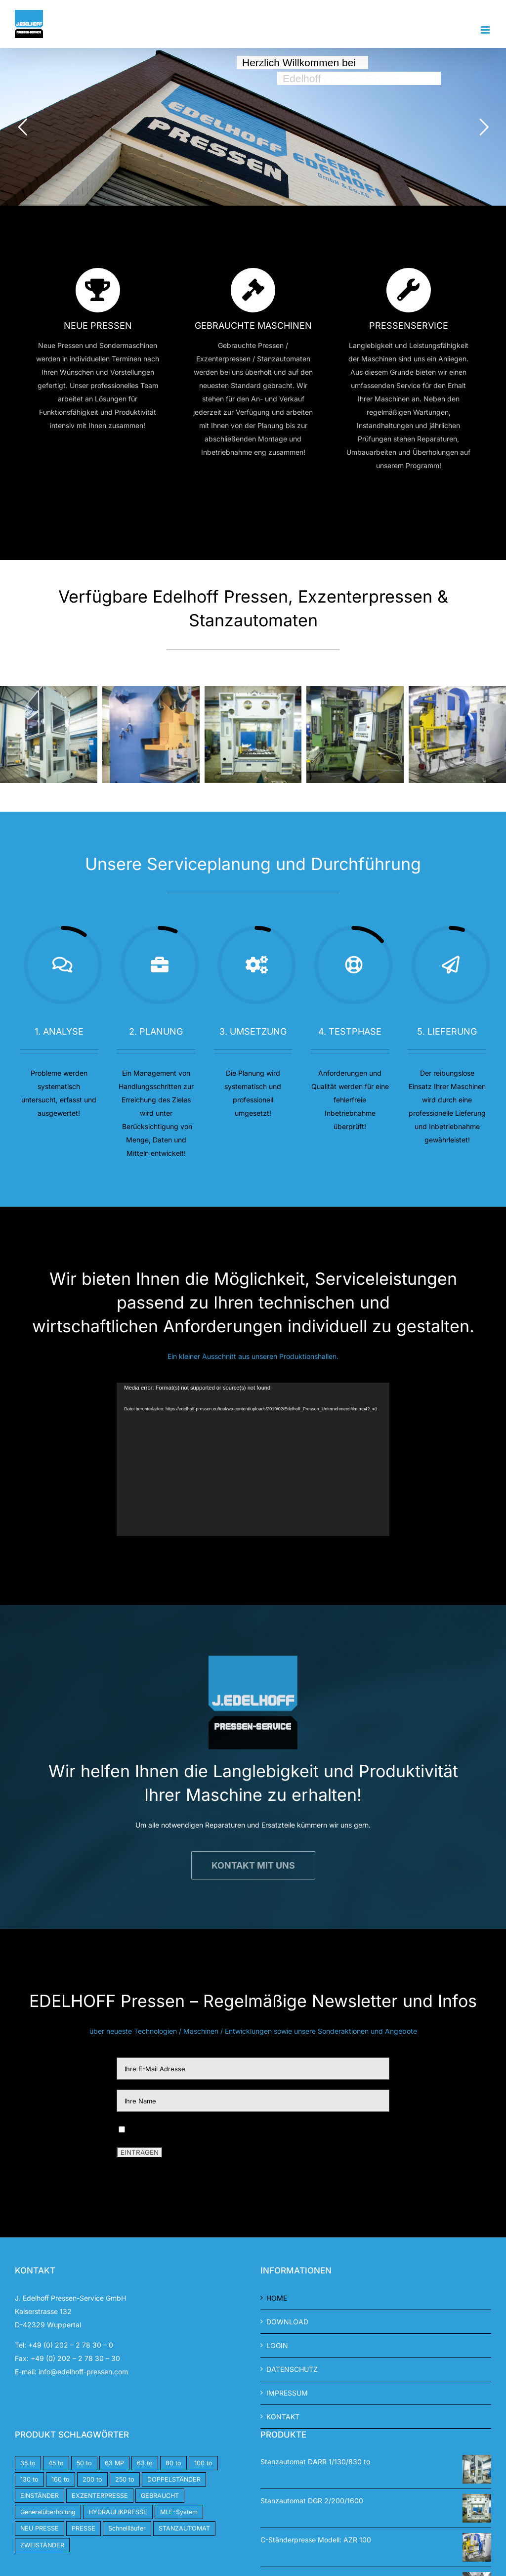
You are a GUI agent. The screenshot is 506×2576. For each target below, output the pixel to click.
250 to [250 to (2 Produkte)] (124, 2479)
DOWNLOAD (287, 2321)
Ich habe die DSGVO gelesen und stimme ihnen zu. (210, 2128)
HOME (276, 2298)
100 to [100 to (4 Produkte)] (203, 2463)
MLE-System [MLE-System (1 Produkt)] (179, 2512)
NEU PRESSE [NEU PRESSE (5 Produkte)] (39, 2528)
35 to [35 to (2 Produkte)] (28, 2463)
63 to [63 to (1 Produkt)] (145, 2463)
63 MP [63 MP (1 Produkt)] (114, 2463)
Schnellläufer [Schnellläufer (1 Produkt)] (127, 2528)
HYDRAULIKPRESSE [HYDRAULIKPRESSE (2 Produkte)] (117, 2512)
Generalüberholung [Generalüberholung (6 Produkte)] (48, 2512)
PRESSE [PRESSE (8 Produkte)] (83, 2528)
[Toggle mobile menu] (486, 30)
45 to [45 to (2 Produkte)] (56, 2463)
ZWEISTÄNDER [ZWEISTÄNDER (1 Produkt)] (42, 2545)
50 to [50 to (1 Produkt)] (84, 2463)
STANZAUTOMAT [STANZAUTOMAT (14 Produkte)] (184, 2528)
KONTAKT (282, 2416)
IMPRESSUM (287, 2393)
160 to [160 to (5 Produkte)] (60, 2479)
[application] (253, 1459)
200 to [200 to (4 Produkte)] (92, 2479)
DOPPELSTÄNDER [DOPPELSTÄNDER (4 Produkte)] (174, 2479)
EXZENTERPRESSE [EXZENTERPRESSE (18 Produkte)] (100, 2495)
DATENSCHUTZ (292, 2369)
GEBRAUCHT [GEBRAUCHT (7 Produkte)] (160, 2495)
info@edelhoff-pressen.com (83, 2371)
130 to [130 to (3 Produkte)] (29, 2479)
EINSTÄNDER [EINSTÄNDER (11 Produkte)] (39, 2495)
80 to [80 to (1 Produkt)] (173, 2463)
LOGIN (277, 2345)
